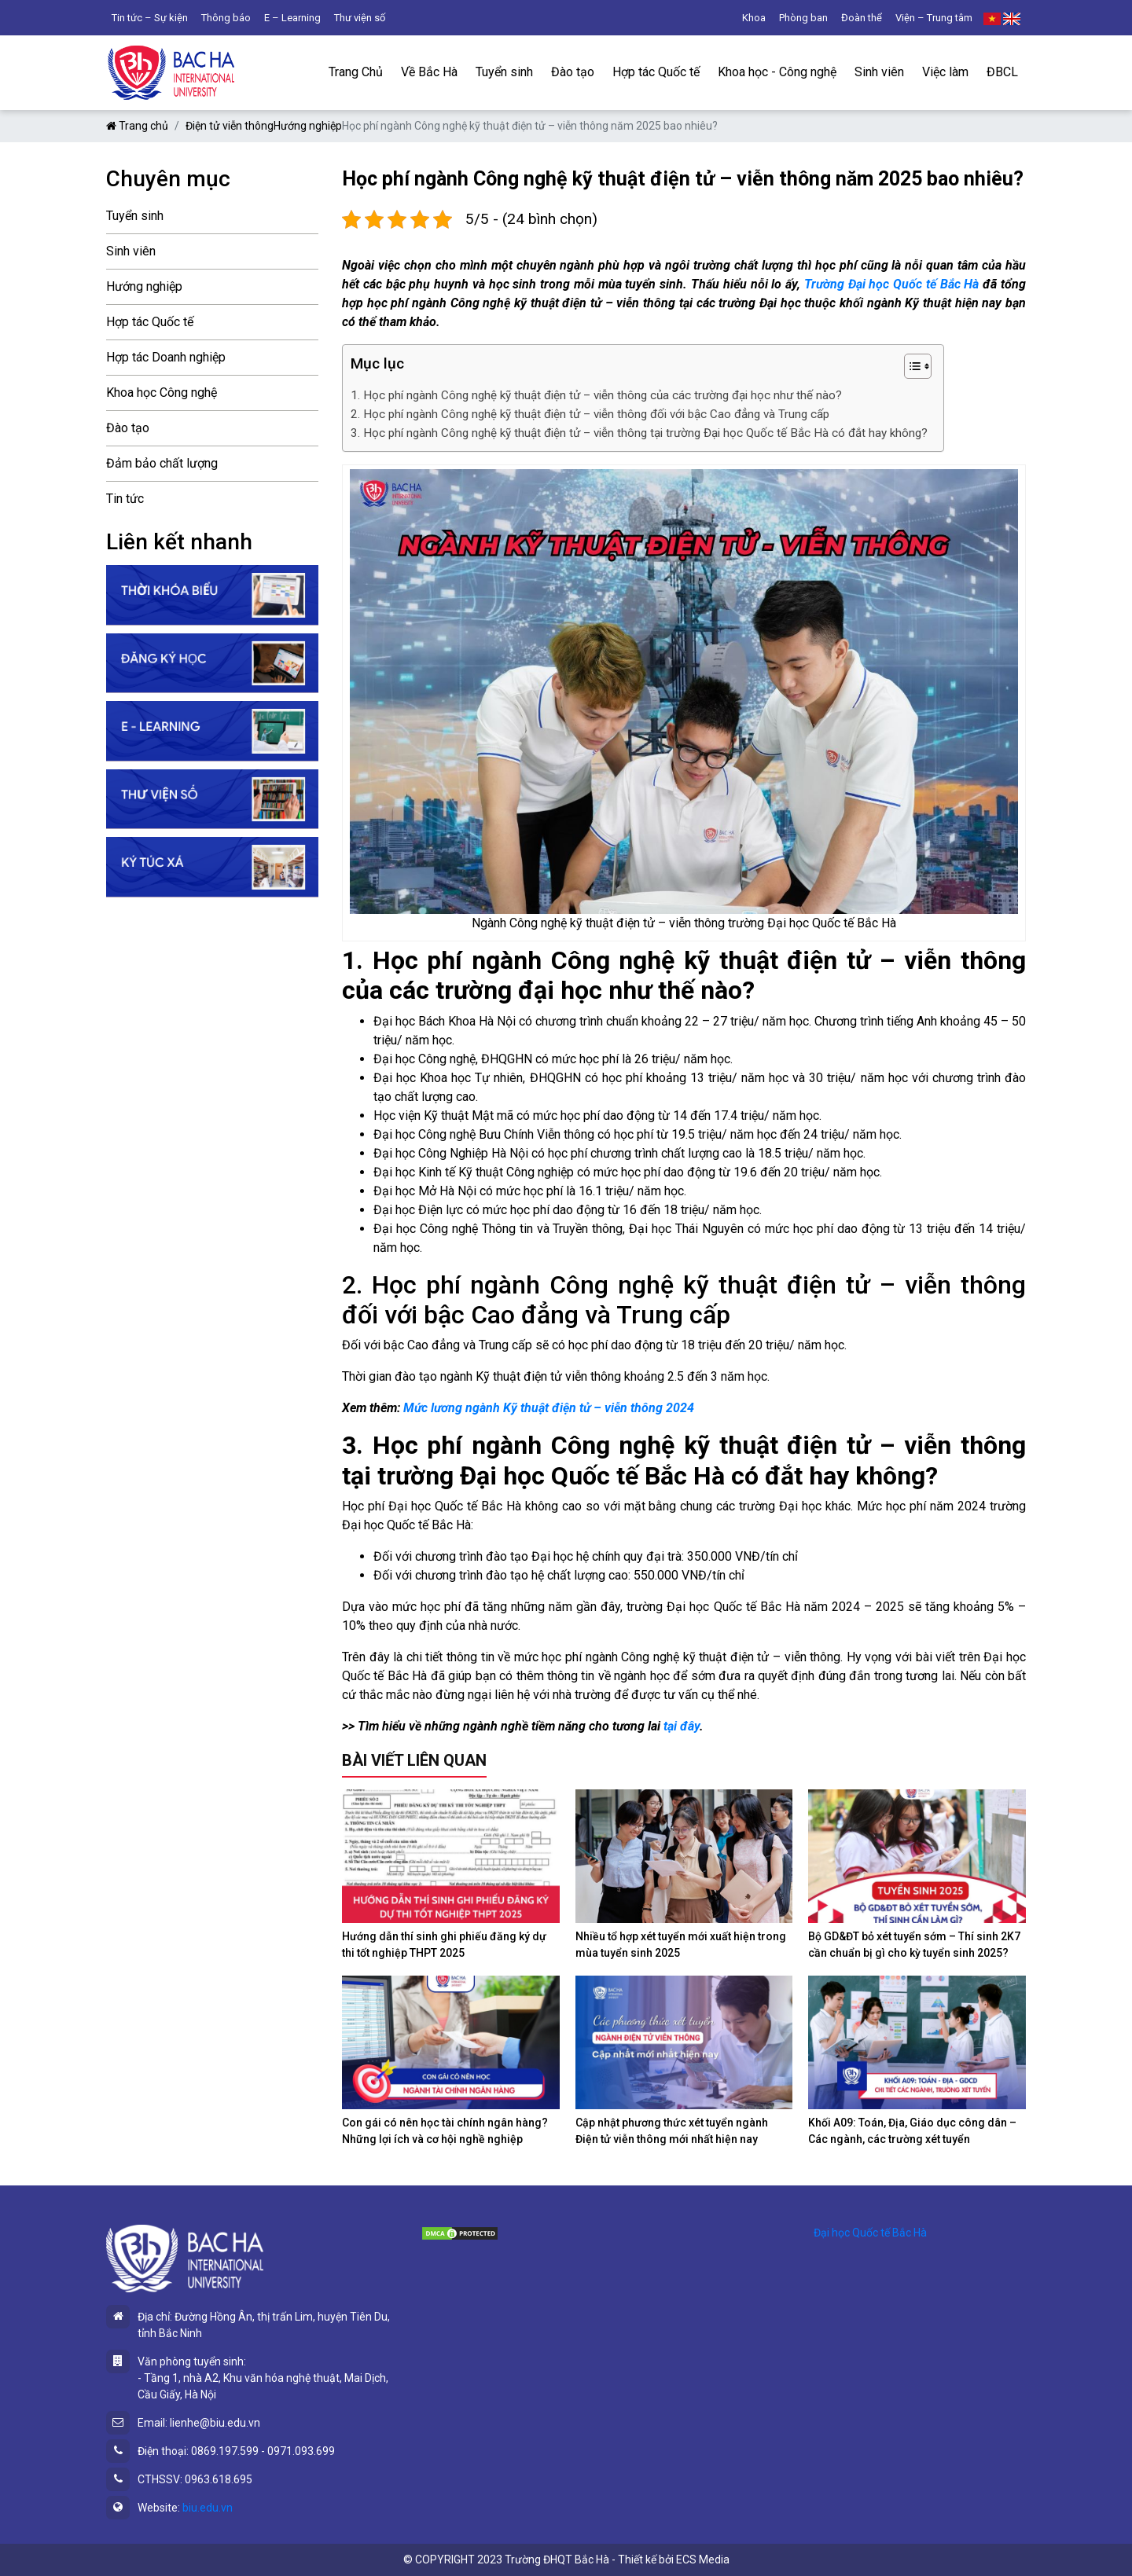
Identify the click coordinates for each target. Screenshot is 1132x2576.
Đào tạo (572, 71)
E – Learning (292, 18)
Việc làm (945, 71)
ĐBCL (1002, 71)
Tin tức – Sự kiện (150, 18)
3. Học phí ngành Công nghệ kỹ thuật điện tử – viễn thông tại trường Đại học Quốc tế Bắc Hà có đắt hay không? (639, 433)
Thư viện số (359, 18)
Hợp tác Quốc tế (656, 71)
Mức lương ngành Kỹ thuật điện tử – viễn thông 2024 (547, 1407)
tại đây (681, 1726)
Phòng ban (803, 18)
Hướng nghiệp (308, 125)
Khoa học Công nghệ (161, 392)
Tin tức (125, 498)
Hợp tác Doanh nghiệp (166, 357)
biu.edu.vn (207, 2507)
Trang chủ (137, 125)
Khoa (754, 18)
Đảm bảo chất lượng (162, 463)
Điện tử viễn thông (230, 125)
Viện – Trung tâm (933, 18)
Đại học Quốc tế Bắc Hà (870, 2232)
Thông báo (226, 18)
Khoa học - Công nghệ (777, 71)
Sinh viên (879, 71)
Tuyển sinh (504, 71)
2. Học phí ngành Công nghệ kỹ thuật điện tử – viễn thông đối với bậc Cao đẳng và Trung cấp (590, 414)
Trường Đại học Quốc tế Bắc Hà (891, 284)
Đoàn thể (861, 18)
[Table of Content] (918, 366)
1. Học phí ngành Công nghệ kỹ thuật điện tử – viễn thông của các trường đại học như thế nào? (596, 395)
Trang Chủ (356, 71)
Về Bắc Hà (429, 71)
